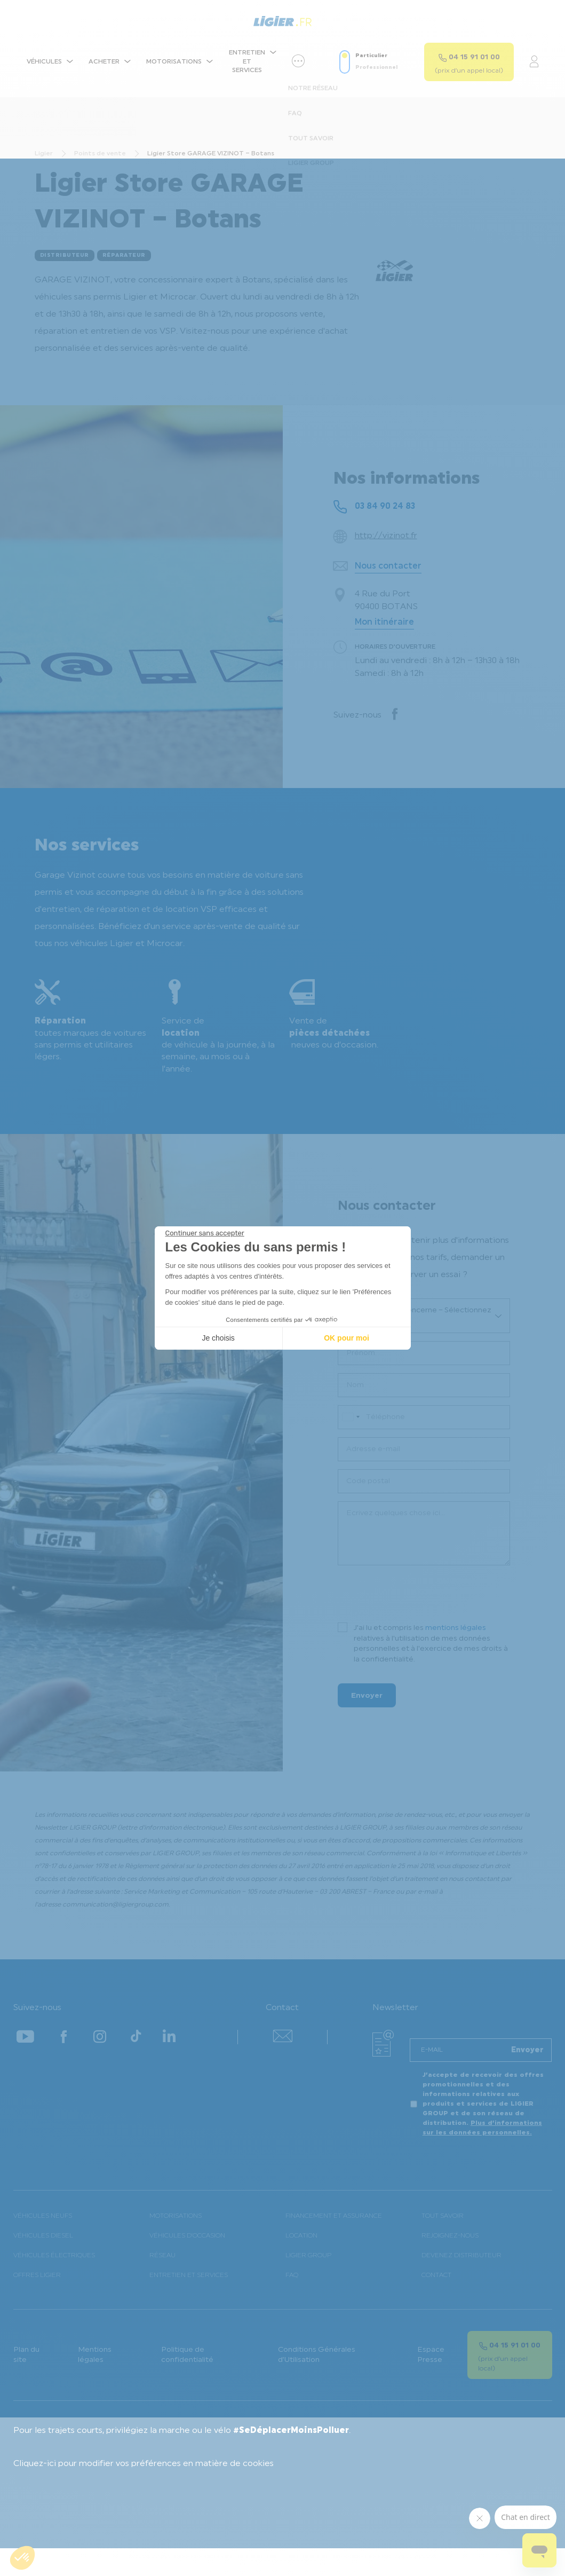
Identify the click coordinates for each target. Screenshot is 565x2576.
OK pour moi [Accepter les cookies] (346, 1338)
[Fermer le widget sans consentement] (205, 1233)
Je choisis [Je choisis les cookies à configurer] (218, 1338)
